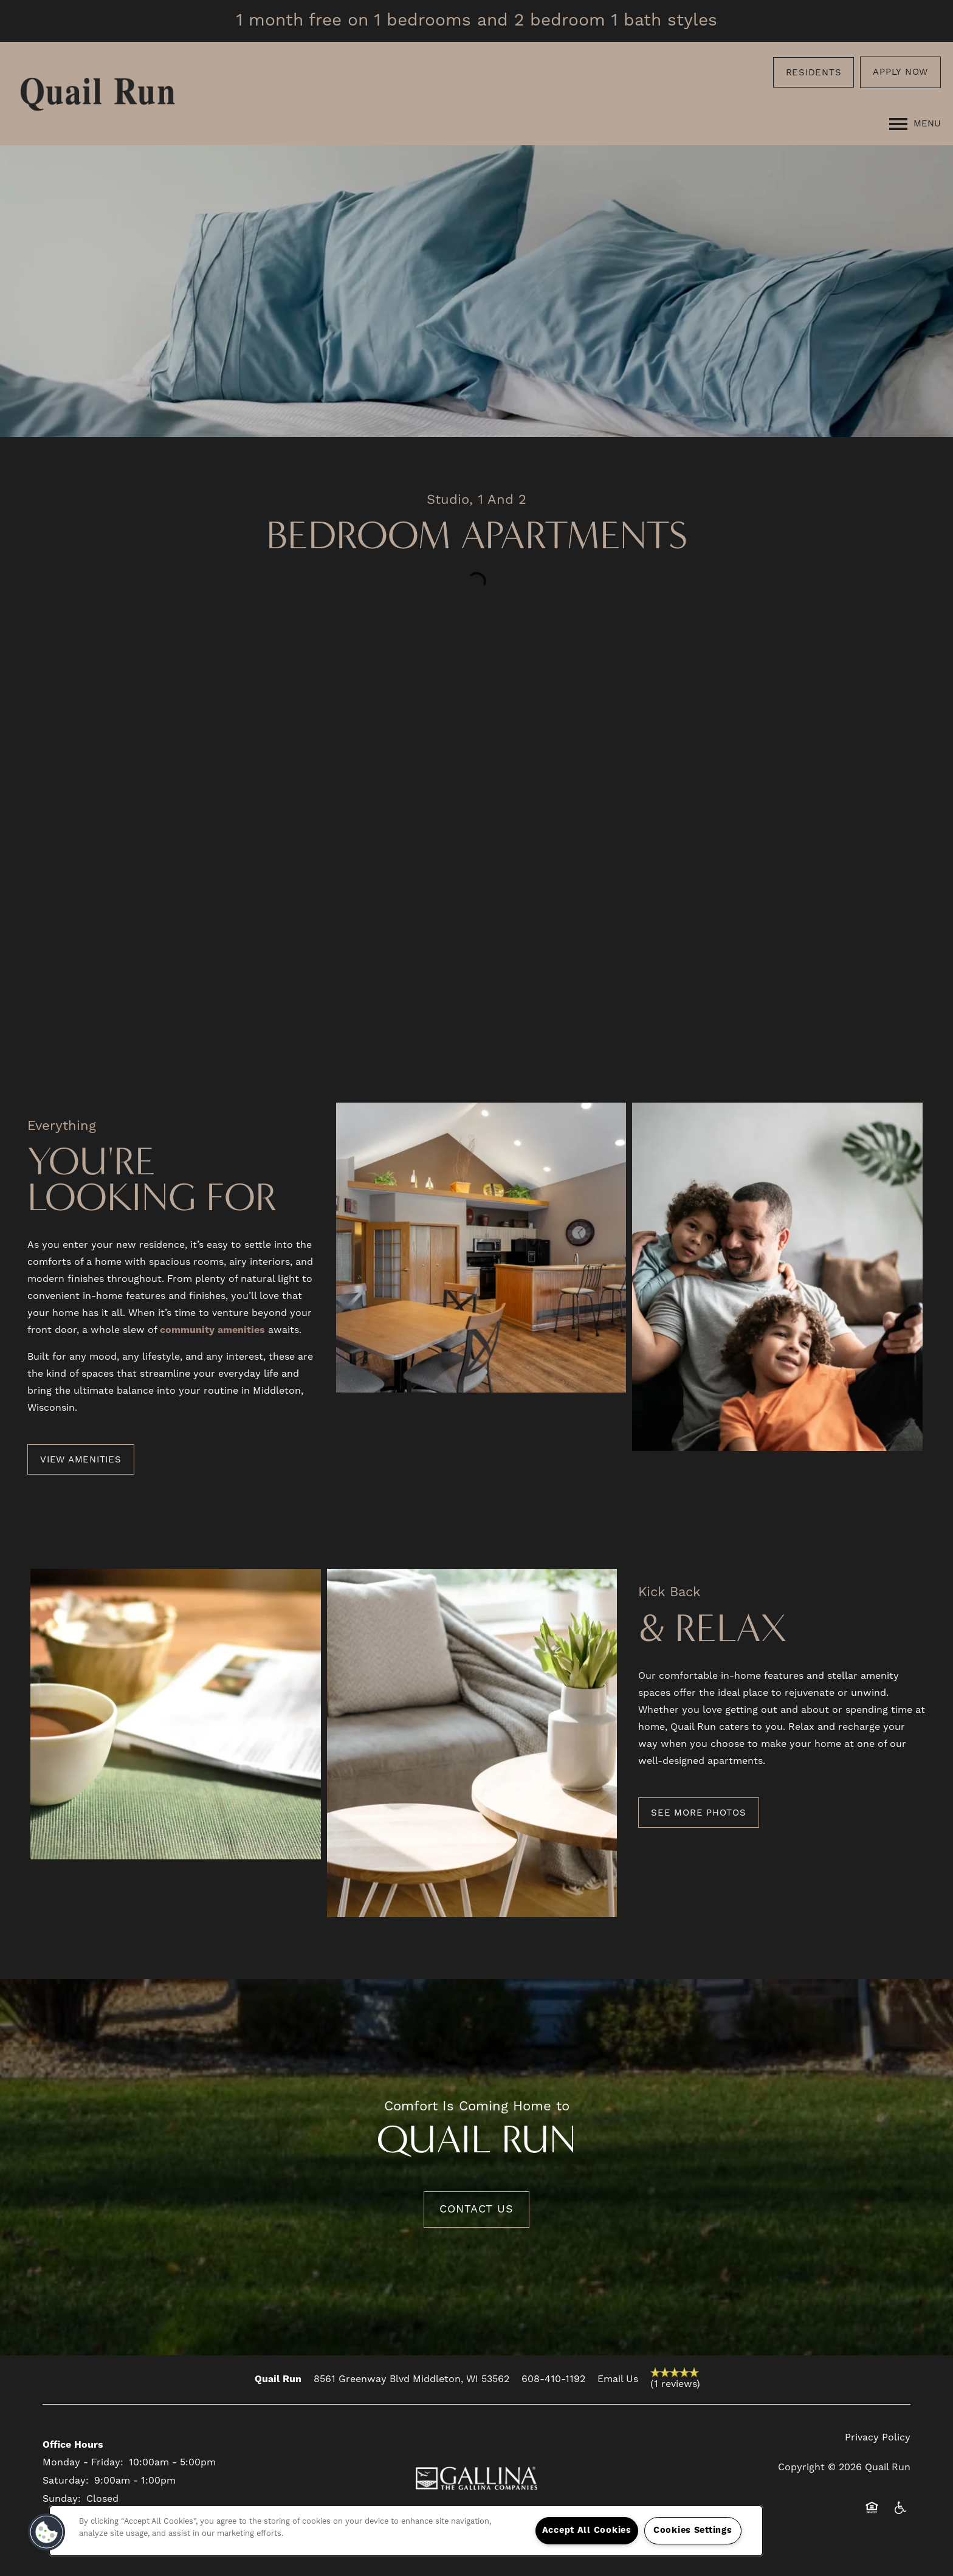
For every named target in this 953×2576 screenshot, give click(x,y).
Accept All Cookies (586, 2530)
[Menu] (915, 124)
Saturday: (66, 2480)
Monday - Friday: (83, 2462)
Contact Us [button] (476, 2209)
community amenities (212, 1330)
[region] (406, 2531)
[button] (814, 72)
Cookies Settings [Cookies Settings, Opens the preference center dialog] (692, 2530)
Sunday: (62, 2499)
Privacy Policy (877, 2437)
